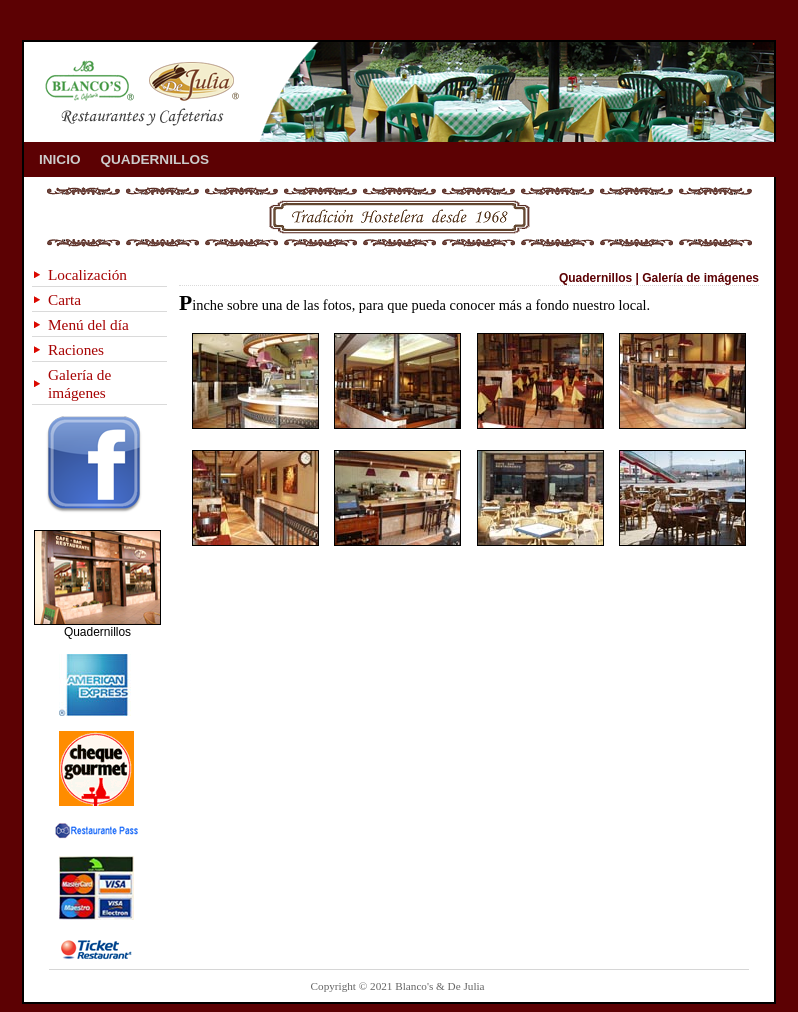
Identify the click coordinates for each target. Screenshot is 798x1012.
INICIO (60, 159)
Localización (87, 274)
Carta (64, 299)
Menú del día (88, 324)
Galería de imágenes (79, 383)
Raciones (76, 349)
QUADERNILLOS (155, 159)
